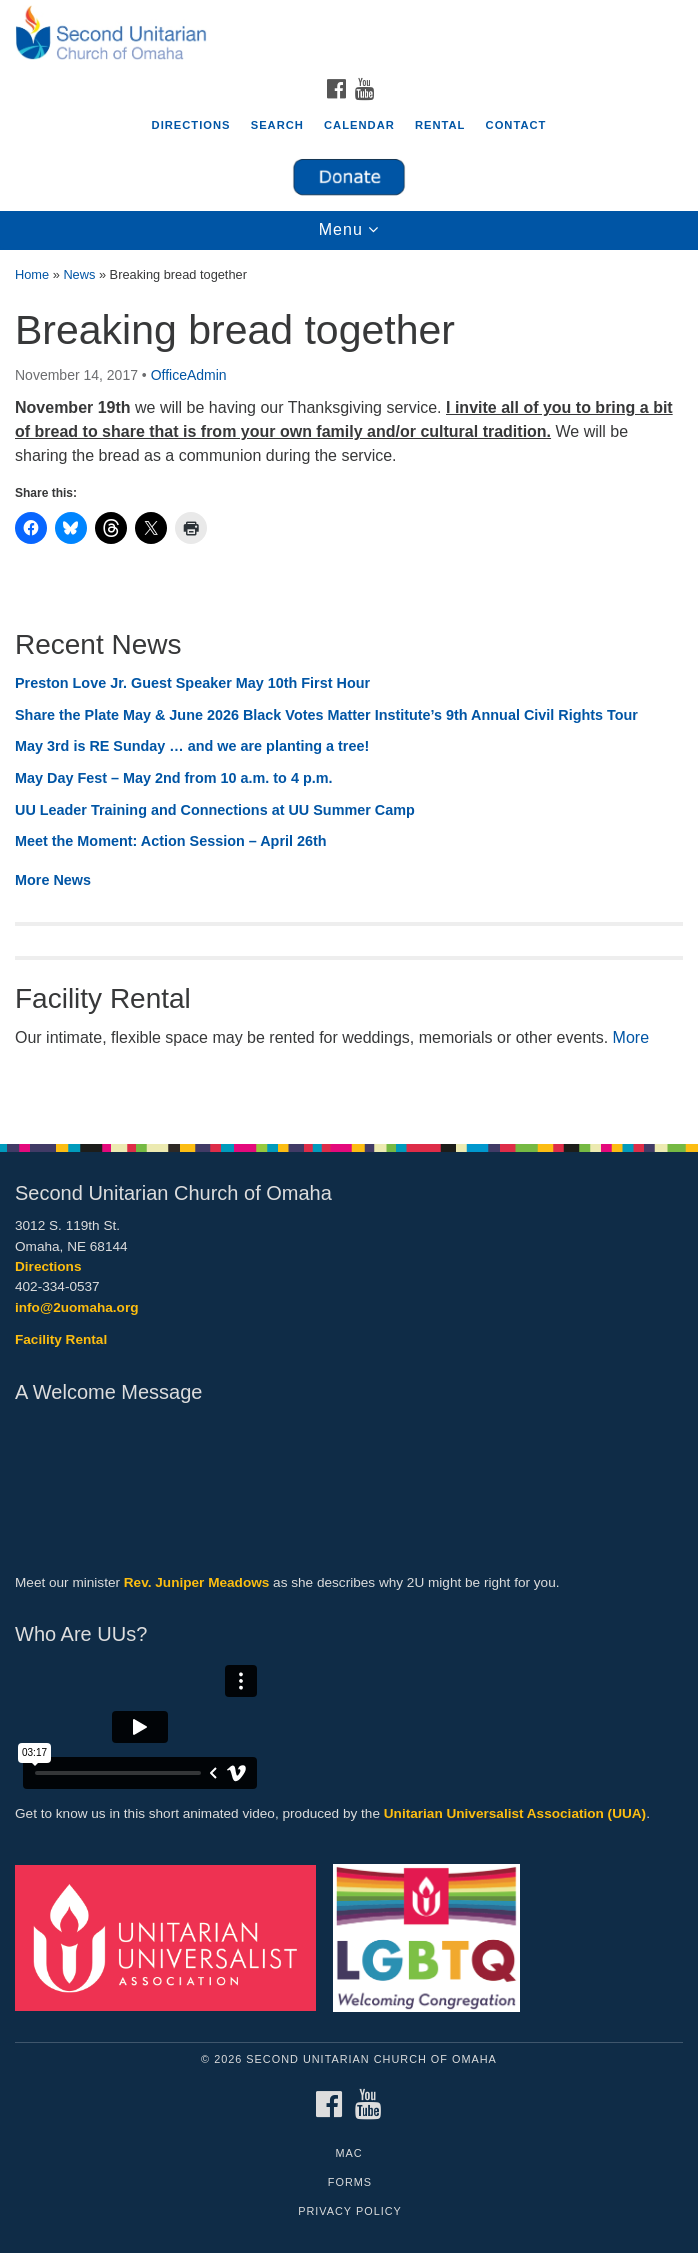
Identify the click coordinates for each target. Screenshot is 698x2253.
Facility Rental (61, 1339)
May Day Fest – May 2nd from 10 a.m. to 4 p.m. (174, 778)
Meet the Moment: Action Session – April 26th (171, 841)
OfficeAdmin (189, 375)
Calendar (359, 125)
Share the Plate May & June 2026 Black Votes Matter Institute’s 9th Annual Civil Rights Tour (326, 715)
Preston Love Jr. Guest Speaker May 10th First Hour (192, 683)
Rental (440, 125)
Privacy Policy (350, 2211)
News (79, 274)
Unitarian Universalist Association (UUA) (515, 1813)
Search (277, 125)
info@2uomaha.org (77, 1307)
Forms (350, 2182)
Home (32, 274)
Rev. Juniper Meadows (197, 1582)
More (631, 1037)
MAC (348, 2153)
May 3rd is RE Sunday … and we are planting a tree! (192, 746)
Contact (516, 125)
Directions (191, 125)
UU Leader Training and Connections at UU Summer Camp (215, 810)
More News (53, 880)
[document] (349, 686)
